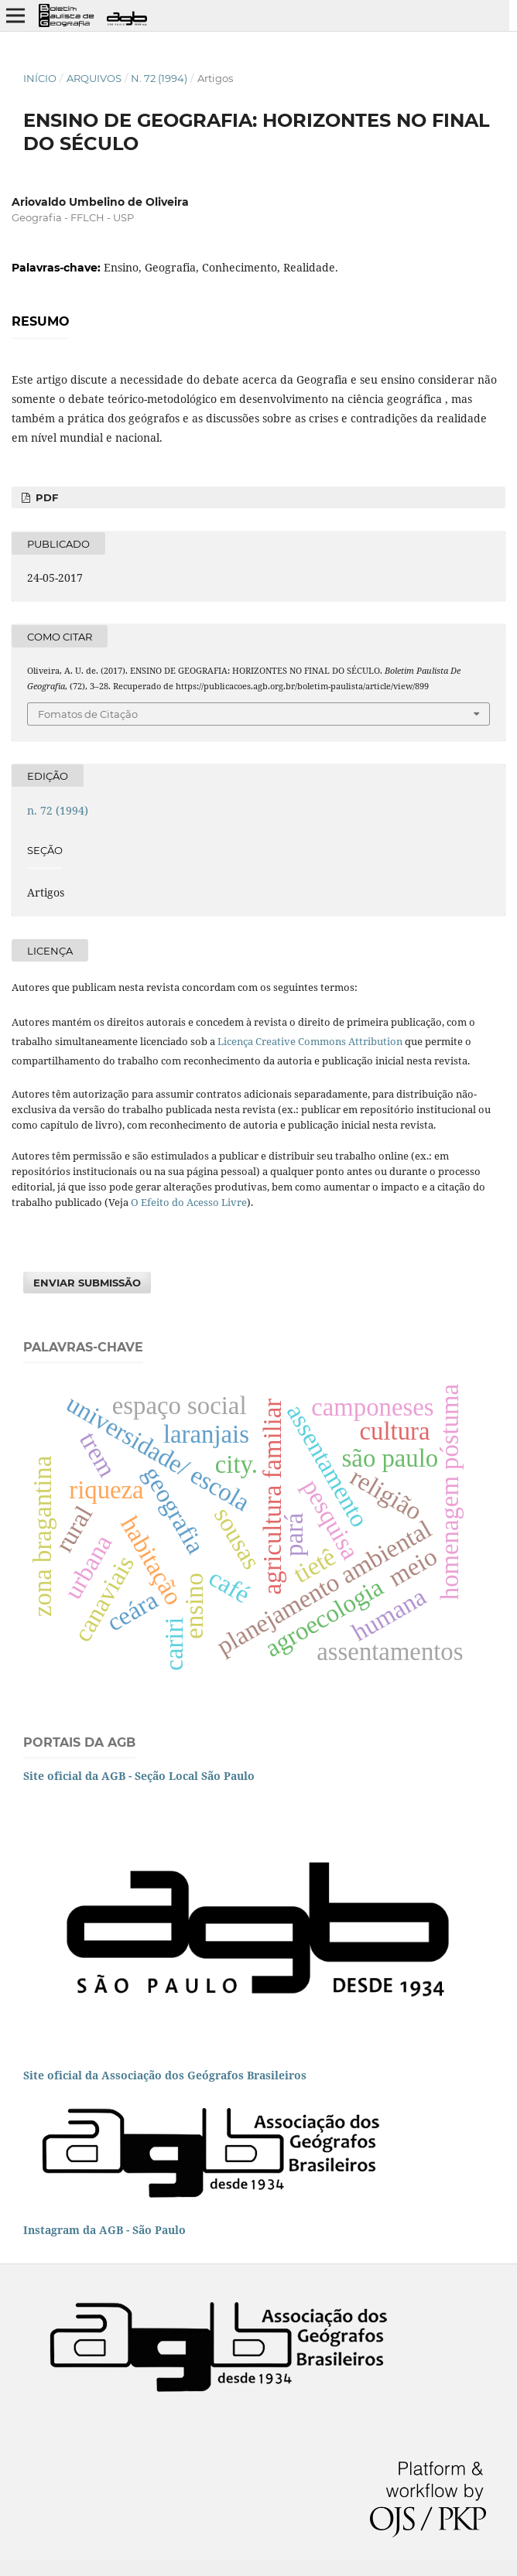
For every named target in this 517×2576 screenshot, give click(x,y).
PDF (45, 497)
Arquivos (94, 78)
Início (39, 78)
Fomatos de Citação (88, 714)
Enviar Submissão (87, 1282)
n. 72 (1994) (159, 78)
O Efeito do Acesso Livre (189, 1202)
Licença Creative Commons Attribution (309, 1041)
